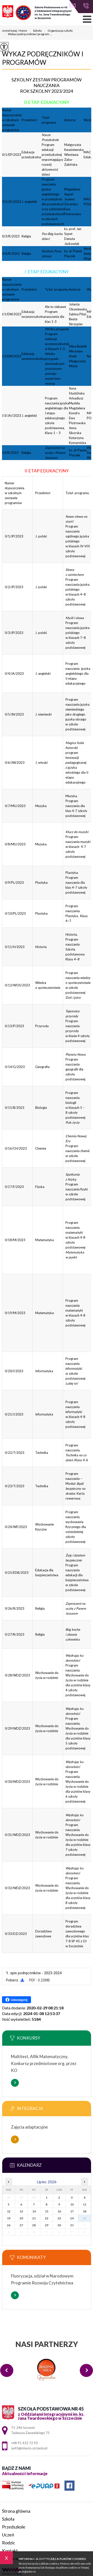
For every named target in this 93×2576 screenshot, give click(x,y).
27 (21, 2225)
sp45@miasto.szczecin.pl (72, 5)
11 (84, 2204)
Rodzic (8, 2542)
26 (8, 2225)
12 (8, 2211)
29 (46, 2225)
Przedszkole (13, 2527)
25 (84, 2218)
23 (59, 2218)
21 (34, 2218)
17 (72, 2211)
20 (21, 2218)
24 (72, 2218)
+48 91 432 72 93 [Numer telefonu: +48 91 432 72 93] (24, 2443)
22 (46, 2218)
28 (34, 2225)
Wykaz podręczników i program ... (27, 34)
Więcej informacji (15, 2083)
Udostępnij (16, 2000)
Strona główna (16, 2511)
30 (59, 2225)
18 (84, 2211)
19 (8, 2218)
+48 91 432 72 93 (86, 5)
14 (34, 2211)
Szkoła (34, 31)
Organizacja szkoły (57, 31)
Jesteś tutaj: (10, 30)
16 (59, 2211)
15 (46, 2211)
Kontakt (10, 2550)
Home (23, 30)
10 (72, 2204)
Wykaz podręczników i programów (42, 58)
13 (21, 2211)
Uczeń (8, 2534)
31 (72, 2225)
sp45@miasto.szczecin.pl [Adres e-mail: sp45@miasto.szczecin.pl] (29, 2448)
